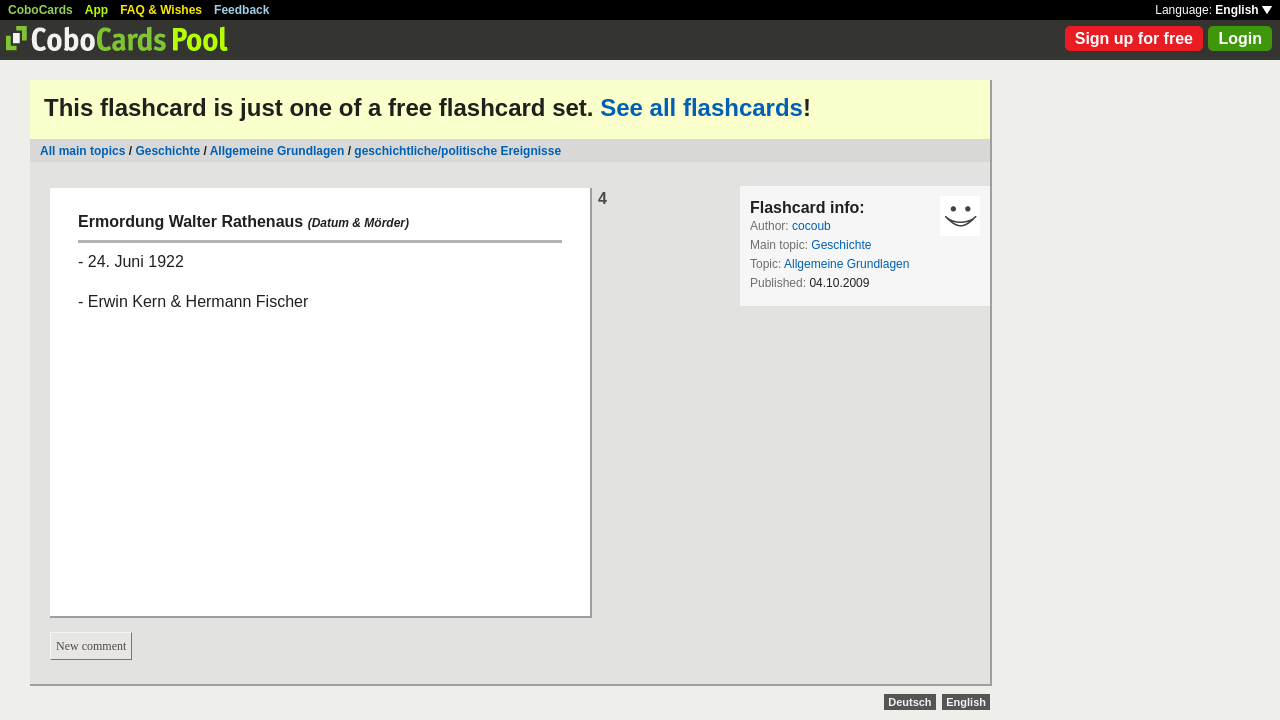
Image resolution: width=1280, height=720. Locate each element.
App (96, 10)
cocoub (811, 226)
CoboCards (40, 10)
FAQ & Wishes (161, 10)
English (1243, 10)
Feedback (241, 10)
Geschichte (167, 151)
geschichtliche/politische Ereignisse (457, 151)
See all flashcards (701, 107)
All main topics (82, 151)
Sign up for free (1134, 38)
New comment (91, 646)
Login (1240, 38)
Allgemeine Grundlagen (277, 151)
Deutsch (909, 702)
